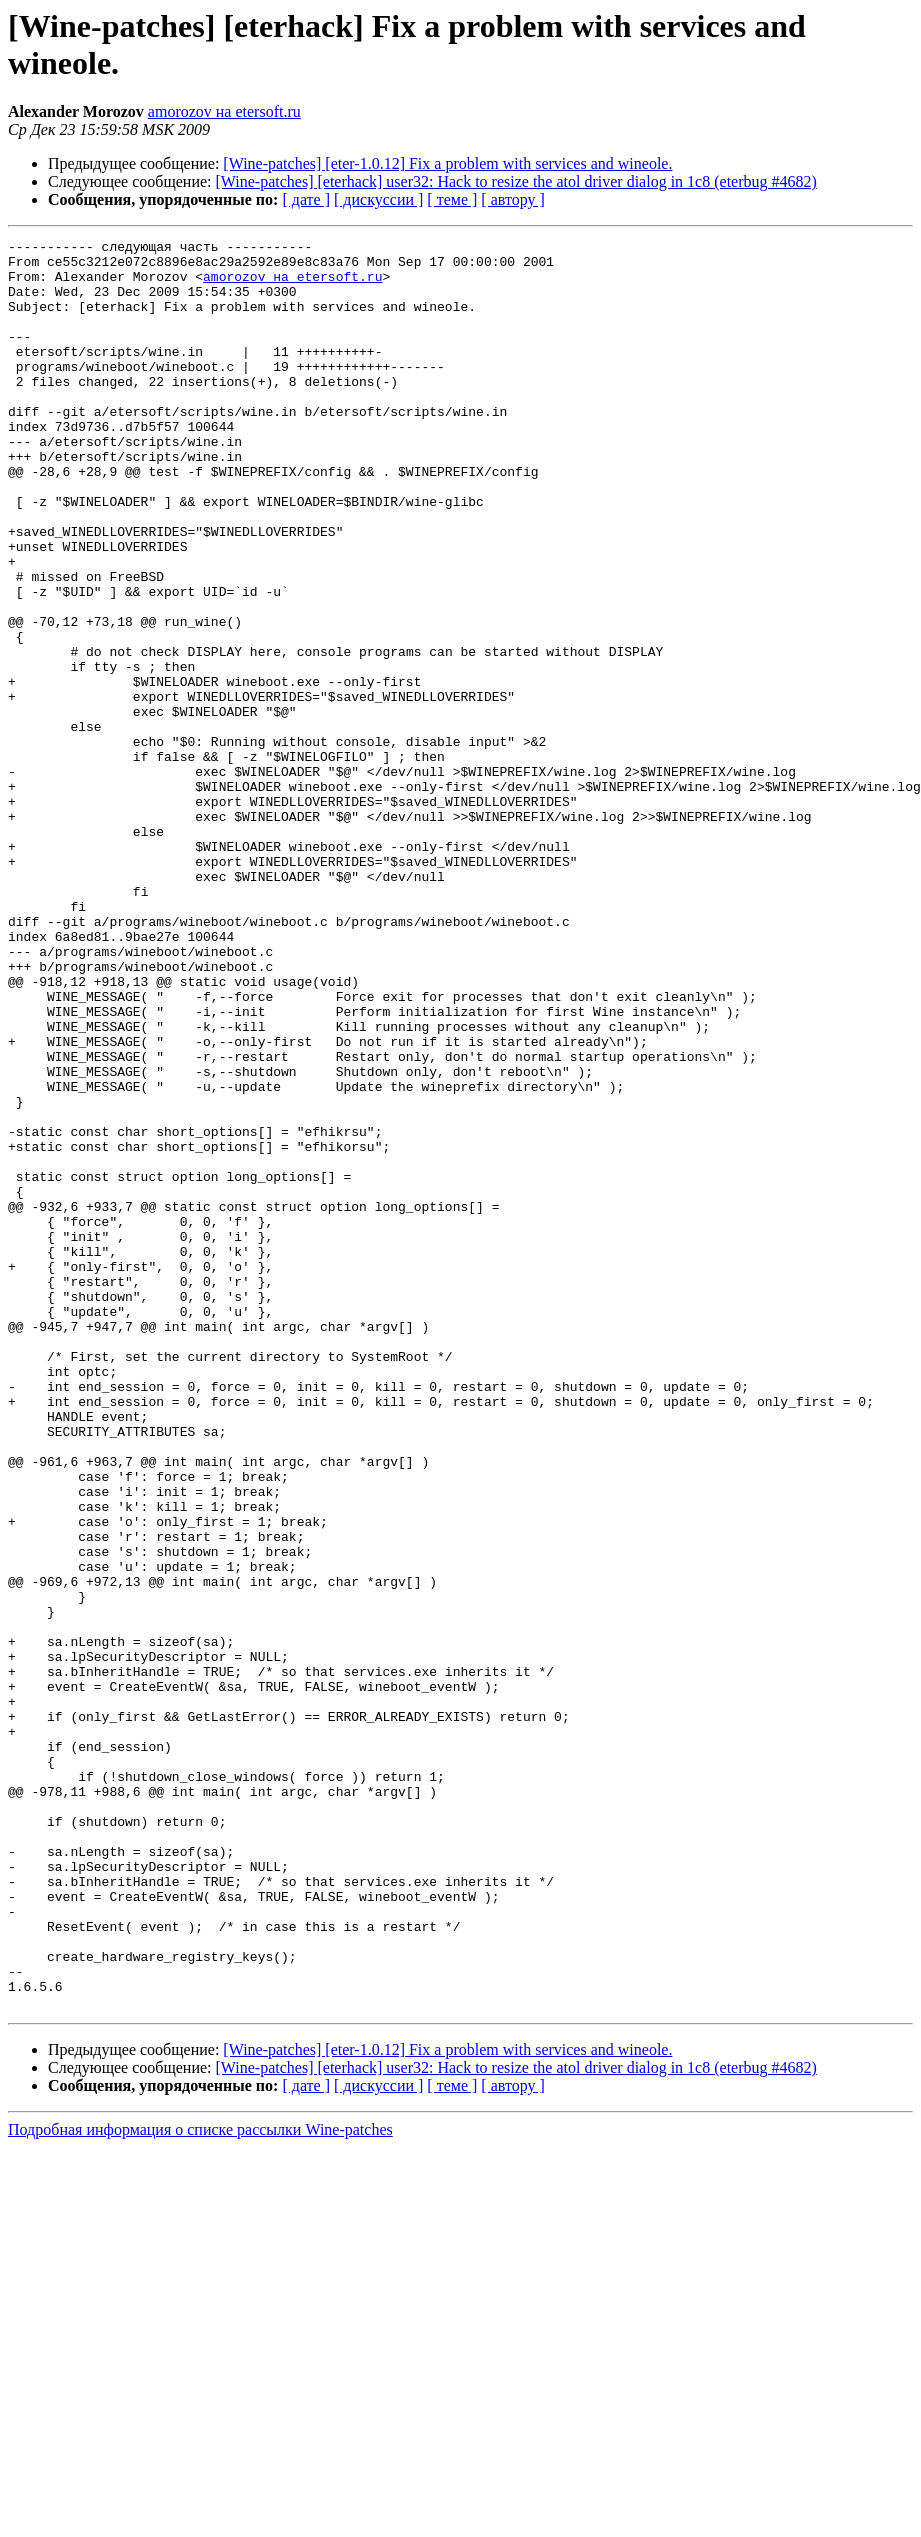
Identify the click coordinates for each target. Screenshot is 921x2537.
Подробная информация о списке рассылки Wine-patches (200, 2483)
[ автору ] (512, 199)
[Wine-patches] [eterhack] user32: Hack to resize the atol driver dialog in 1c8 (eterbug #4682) (516, 181)
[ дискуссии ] (378, 199)
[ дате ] (306, 199)
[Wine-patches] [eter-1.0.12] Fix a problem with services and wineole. (447, 163)
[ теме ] (452, 199)
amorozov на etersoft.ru (224, 111)
